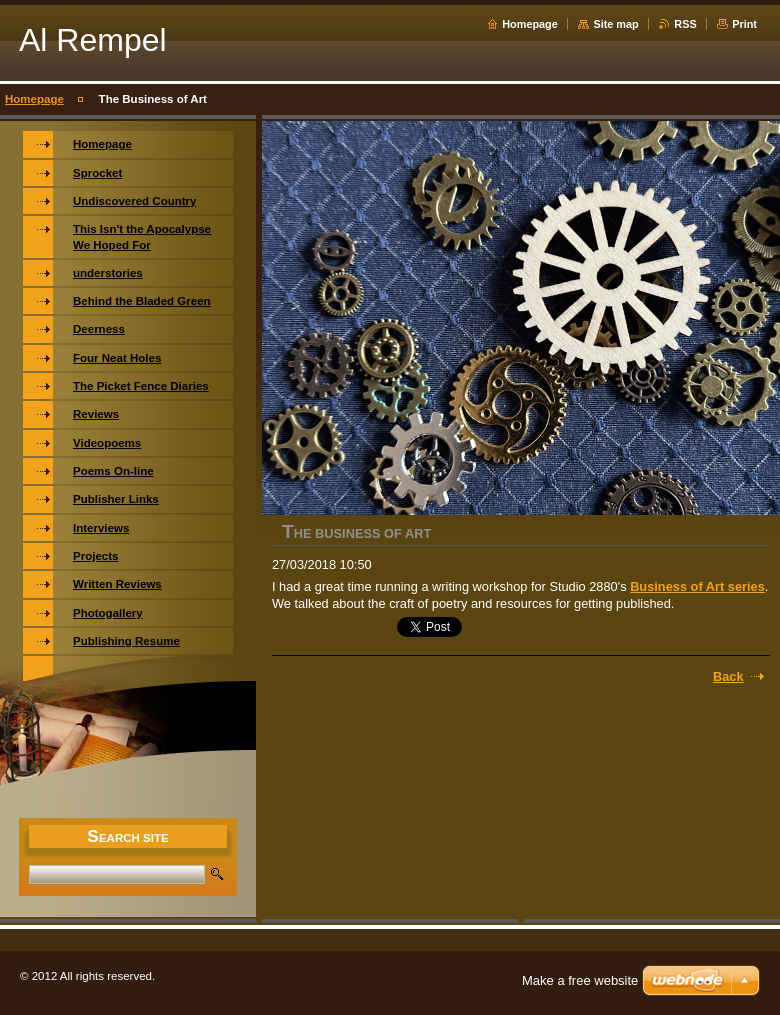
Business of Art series (697, 586)
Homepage (530, 24)
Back (728, 676)
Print (744, 24)
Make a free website (580, 980)
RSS (685, 24)
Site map (615, 24)
